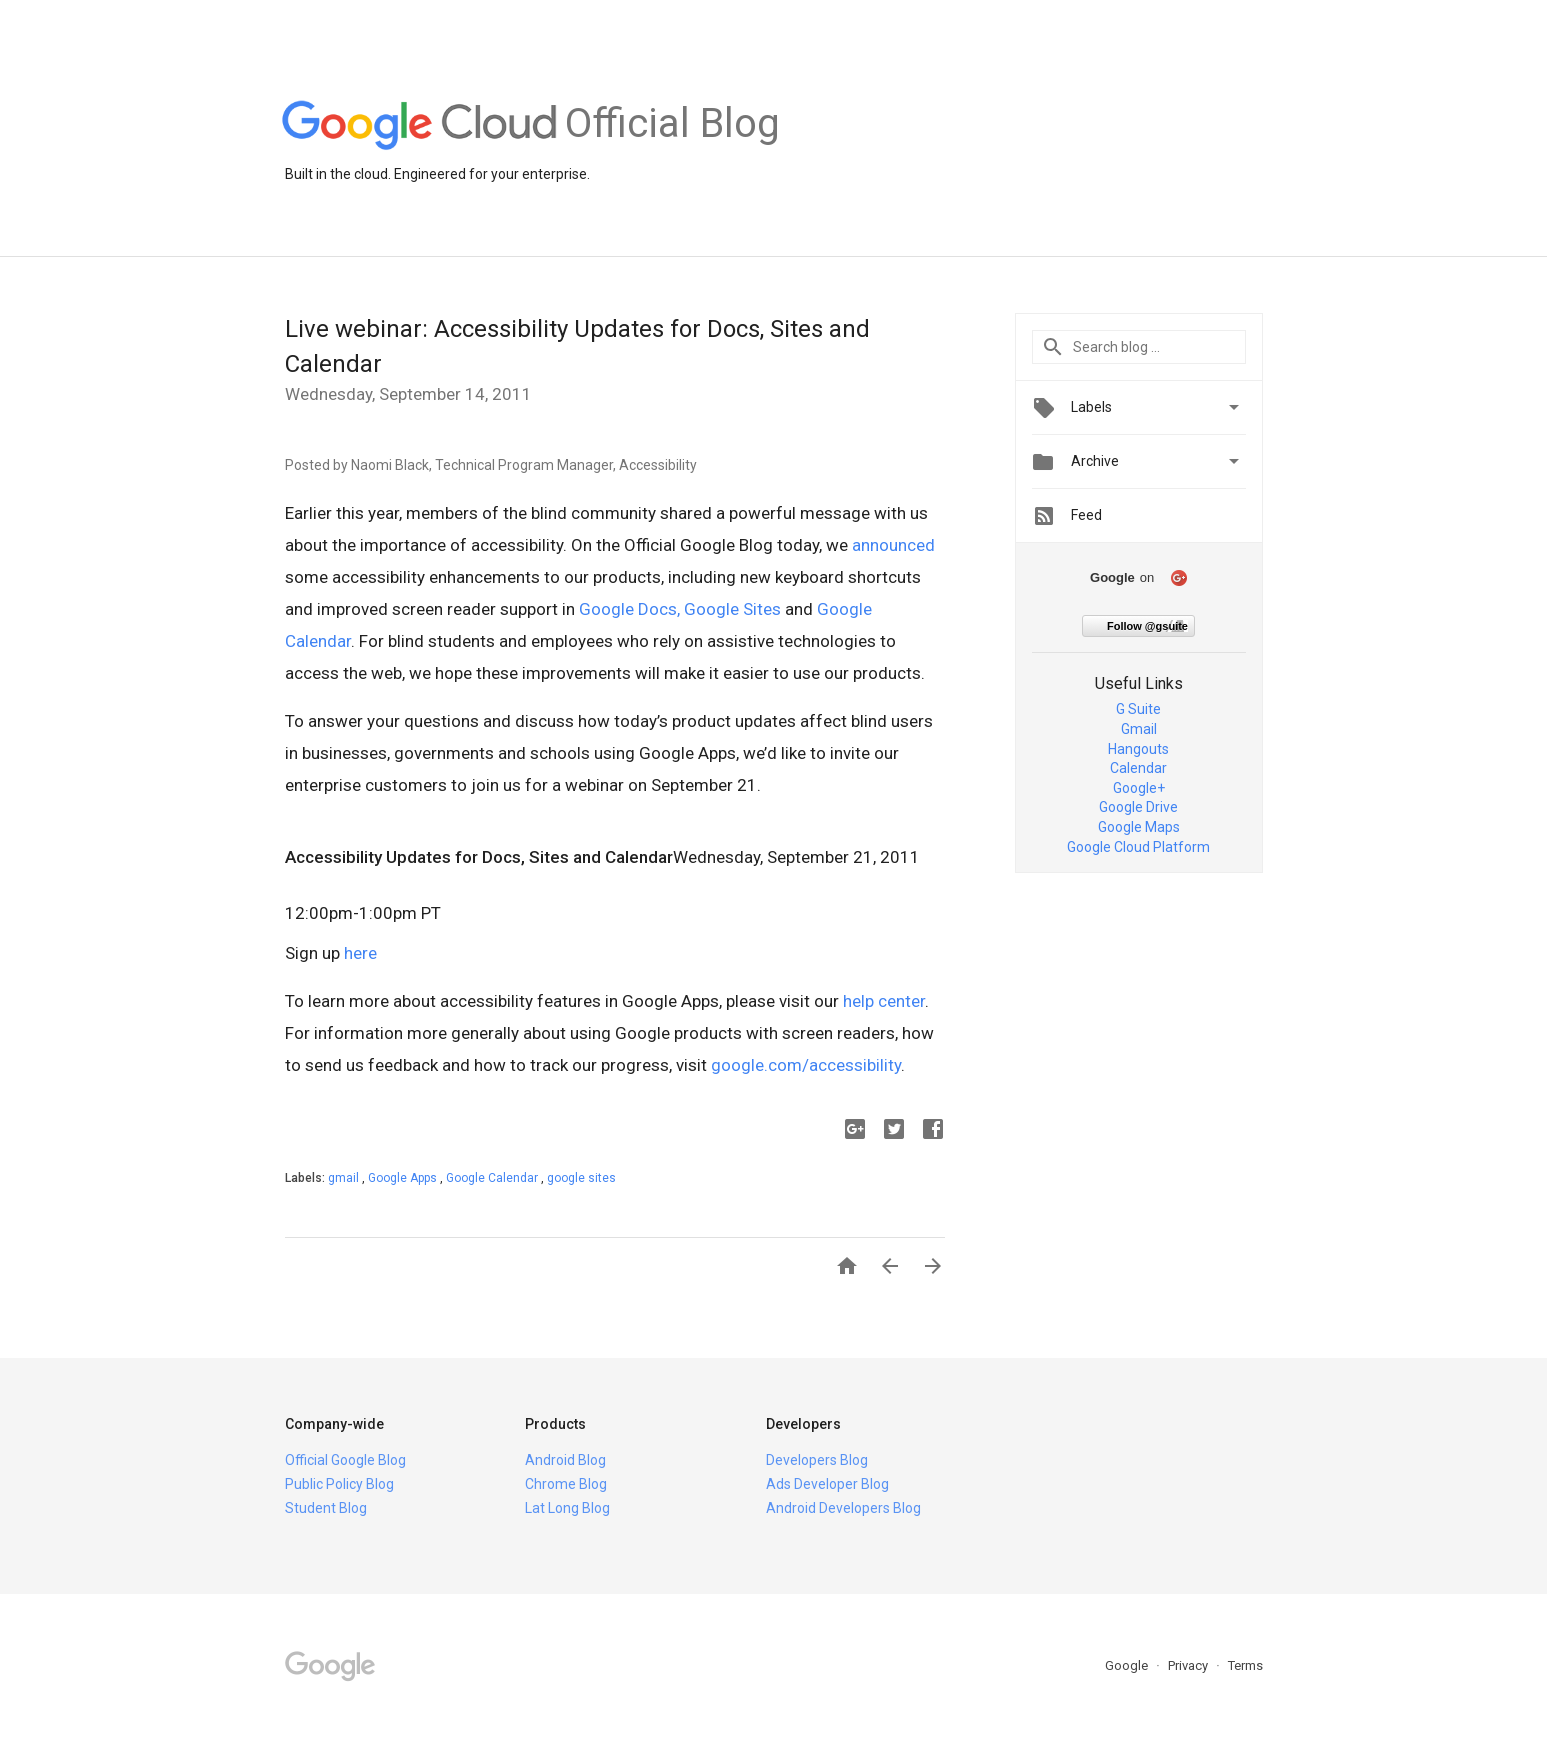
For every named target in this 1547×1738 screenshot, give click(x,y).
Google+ (1139, 788)
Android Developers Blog (843, 1508)
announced (893, 545)
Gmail (1139, 729)
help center (884, 1001)
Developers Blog (817, 1460)
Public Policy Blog (339, 1484)
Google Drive (1138, 807)
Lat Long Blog (567, 1508)
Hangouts (1138, 749)
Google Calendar (493, 1178)
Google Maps (1139, 827)
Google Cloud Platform (1138, 847)
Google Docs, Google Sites (680, 609)
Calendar (1138, 768)
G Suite (1138, 709)
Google (1128, 1665)
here (360, 953)
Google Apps (404, 1178)
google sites (581, 1178)
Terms (1245, 1665)
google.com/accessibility (806, 1065)
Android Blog (565, 1460)
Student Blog (326, 1508)
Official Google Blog (345, 1460)
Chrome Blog (566, 1484)
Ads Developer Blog (827, 1484)
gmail (345, 1178)
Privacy (1189, 1665)
